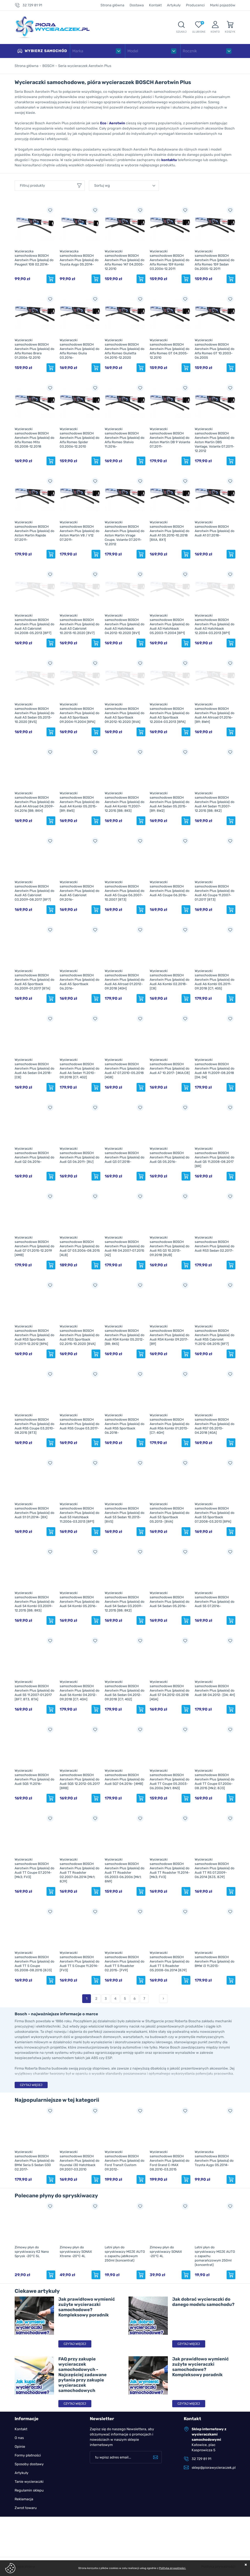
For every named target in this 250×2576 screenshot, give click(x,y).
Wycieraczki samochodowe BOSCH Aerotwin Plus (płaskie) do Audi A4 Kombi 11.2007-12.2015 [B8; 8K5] (124, 802)
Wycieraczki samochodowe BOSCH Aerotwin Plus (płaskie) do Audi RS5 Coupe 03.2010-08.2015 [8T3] (34, 1424)
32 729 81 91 (32, 5)
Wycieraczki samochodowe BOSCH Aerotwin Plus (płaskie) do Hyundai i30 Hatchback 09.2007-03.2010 (79, 2160)
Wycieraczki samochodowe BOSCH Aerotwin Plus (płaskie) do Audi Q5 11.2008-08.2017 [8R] (214, 1157)
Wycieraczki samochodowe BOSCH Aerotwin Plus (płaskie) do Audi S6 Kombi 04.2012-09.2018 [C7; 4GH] (79, 1690)
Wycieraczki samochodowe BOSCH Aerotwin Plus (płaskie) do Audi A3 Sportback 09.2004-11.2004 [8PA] (79, 713)
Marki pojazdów (222, 5)
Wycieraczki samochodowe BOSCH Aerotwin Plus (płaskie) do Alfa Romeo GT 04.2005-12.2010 (169, 349)
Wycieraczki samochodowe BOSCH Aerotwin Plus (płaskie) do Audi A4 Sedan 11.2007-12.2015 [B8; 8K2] (214, 802)
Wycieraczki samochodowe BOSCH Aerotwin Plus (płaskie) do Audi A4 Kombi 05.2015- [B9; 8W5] (79, 802)
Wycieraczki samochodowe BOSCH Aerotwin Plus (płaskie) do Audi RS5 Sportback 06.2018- (124, 1424)
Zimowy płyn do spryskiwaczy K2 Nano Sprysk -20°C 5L (32, 2251)
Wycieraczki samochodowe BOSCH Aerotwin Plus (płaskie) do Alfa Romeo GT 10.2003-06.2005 (214, 349)
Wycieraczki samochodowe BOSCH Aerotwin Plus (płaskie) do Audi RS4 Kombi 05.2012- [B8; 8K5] (124, 1335)
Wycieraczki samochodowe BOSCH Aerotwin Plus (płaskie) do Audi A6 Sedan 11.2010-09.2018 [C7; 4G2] (79, 1068)
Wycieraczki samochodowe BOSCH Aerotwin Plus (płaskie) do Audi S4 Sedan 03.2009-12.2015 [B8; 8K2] (124, 1601)
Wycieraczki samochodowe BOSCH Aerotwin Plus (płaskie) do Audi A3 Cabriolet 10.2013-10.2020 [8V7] (79, 624)
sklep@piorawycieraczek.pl (213, 2467)
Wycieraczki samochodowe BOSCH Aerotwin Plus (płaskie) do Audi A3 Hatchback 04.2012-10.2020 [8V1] (124, 624)
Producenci (195, 5)
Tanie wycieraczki (29, 2481)
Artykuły (174, 5)
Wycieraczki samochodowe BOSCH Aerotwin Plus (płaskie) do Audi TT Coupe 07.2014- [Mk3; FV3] (34, 1868)
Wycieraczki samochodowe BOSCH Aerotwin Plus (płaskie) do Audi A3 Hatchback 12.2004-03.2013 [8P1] (214, 624)
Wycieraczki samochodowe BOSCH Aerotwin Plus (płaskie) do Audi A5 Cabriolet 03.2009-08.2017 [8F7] (34, 890)
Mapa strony (25, 2566)
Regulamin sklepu (29, 2490)
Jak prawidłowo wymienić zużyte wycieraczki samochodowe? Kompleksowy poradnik (86, 2307)
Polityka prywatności (218, 2566)
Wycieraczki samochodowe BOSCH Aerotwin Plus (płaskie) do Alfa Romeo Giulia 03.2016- (79, 349)
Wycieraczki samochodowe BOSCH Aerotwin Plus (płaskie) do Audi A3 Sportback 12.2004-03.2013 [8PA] (169, 713)
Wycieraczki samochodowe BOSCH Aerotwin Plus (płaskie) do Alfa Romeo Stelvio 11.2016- (124, 437)
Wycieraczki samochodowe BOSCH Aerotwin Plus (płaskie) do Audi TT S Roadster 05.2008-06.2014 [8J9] (169, 1961)
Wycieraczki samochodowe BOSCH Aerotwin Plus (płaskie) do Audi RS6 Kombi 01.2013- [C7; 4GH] (169, 1424)
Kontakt (155, 5)
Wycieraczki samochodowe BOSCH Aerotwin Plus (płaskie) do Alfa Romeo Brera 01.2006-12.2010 (34, 349)
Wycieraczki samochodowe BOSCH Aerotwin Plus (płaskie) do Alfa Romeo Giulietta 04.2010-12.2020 (124, 349)
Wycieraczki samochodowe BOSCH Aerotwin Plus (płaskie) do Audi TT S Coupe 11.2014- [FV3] (79, 1961)
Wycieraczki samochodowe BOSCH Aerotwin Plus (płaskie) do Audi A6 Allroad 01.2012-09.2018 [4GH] (124, 979)
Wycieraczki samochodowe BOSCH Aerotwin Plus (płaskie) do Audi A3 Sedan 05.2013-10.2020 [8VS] (34, 713)
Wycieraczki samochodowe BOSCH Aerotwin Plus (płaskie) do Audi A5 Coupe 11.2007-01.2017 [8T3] (214, 890)
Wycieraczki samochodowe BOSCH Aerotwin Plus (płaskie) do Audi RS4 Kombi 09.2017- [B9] (169, 1335)
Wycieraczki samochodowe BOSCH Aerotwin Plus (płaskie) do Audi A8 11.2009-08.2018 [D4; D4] (214, 1068)
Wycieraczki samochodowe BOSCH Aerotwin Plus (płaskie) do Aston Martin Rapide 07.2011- (34, 531)
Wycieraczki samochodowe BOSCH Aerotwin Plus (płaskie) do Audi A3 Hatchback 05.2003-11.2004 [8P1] (169, 624)
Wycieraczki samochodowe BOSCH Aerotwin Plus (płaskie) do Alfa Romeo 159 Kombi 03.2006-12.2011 (169, 260)
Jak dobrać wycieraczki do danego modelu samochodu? (203, 2302)
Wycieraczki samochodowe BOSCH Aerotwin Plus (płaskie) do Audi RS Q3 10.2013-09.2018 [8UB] (169, 1246)
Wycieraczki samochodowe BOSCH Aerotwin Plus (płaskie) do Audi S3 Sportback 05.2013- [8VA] (169, 1512)
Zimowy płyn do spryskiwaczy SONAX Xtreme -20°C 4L (76, 2251)
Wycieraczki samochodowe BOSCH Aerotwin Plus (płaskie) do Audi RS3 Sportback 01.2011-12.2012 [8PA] (34, 1335)
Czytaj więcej (75, 2344)
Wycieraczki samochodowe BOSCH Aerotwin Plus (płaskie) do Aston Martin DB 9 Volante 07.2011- (170, 437)
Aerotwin (117, 123)
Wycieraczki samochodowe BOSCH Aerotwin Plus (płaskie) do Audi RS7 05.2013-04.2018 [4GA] (214, 1424)
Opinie (20, 2446)
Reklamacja (24, 2499)
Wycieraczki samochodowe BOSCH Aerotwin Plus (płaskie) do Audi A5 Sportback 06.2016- (79, 979)
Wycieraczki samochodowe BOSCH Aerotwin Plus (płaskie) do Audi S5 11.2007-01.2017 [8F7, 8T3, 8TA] (34, 1690)
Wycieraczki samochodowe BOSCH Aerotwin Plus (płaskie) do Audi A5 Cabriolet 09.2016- (79, 890)
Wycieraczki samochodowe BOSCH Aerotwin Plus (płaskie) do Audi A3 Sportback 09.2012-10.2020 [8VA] (124, 713)
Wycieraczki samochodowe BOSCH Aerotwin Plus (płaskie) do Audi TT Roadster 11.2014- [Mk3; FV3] (170, 1868)
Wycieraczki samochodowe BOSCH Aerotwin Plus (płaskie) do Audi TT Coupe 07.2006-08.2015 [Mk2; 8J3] (214, 1779)
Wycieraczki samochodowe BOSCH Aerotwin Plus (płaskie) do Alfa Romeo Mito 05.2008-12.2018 (34, 437)
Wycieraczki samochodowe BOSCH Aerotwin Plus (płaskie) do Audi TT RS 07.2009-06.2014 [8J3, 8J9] (214, 1868)
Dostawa (137, 5)
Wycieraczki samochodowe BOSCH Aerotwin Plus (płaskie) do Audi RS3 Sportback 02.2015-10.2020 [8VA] (79, 1335)
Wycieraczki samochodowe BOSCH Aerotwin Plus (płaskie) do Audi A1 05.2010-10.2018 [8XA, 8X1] (169, 531)
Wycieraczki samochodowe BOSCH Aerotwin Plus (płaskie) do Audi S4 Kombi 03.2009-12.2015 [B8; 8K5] (34, 1601)
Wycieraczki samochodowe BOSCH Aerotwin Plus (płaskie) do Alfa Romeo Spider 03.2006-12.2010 (79, 437)
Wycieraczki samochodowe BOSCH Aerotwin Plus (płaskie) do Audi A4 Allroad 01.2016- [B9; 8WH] (214, 713)
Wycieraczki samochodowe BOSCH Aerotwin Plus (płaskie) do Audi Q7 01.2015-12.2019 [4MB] (34, 1246)
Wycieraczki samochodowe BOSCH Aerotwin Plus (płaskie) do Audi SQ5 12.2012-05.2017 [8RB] (80, 1779)
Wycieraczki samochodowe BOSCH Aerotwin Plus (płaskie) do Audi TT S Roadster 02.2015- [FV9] (124, 1961)
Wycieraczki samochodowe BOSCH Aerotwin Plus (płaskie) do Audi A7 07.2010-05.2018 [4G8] (124, 1068)
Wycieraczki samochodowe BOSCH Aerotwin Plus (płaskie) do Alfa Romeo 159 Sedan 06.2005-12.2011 (214, 260)
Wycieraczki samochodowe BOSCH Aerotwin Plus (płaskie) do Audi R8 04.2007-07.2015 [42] (124, 1246)
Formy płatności (28, 2455)
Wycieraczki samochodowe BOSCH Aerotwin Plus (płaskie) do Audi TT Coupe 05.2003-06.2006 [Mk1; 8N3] (169, 1779)
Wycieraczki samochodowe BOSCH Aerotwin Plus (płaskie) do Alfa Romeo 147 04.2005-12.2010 (124, 260)
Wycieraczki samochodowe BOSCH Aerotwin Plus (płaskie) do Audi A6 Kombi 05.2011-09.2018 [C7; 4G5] (214, 979)
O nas (19, 2438)
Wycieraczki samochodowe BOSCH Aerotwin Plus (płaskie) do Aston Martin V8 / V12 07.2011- (79, 531)
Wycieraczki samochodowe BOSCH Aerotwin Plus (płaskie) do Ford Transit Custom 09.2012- (124, 2160)
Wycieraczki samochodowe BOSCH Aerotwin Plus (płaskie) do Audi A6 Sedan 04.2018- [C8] (34, 1068)
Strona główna (112, 5)
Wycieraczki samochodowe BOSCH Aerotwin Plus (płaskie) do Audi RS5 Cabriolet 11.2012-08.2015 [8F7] (214, 1335)
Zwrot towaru (26, 2508)
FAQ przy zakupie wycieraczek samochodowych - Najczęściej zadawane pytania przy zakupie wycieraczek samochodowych (82, 2374)
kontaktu (169, 160)
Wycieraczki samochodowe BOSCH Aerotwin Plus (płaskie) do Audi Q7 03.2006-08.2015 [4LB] (80, 1246)
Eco (103, 123)
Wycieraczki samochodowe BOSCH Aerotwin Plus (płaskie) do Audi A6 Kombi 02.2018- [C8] (169, 979)
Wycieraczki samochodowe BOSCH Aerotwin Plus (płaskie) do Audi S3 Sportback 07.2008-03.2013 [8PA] (214, 1512)
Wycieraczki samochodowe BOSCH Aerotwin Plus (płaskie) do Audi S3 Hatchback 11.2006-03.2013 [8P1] (79, 1512)
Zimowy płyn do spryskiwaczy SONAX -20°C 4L (166, 2251)
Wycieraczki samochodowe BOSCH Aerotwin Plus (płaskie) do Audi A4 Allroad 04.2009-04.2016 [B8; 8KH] (34, 802)
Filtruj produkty (32, 185)
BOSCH (48, 66)
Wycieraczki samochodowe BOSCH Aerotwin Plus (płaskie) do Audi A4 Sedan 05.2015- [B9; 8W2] (169, 802)
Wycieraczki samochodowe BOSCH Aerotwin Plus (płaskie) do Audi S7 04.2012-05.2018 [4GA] (169, 1690)
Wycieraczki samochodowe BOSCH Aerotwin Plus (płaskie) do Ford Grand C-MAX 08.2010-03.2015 (169, 2160)
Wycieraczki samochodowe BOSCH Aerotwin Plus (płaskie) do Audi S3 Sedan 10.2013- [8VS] (124, 1512)
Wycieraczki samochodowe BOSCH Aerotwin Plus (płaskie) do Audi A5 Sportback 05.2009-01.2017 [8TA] (34, 979)
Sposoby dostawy (29, 2464)
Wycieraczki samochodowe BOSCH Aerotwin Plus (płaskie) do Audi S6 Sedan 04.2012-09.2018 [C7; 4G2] (124, 1690)
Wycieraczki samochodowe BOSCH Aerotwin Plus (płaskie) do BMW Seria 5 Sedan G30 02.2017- (34, 2160)
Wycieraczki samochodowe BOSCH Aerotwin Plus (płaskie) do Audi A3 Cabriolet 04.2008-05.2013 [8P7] (34, 624)
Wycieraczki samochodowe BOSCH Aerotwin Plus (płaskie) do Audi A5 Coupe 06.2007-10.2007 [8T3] (124, 890)
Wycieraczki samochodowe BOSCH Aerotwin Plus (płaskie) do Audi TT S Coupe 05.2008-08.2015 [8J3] (34, 1961)
